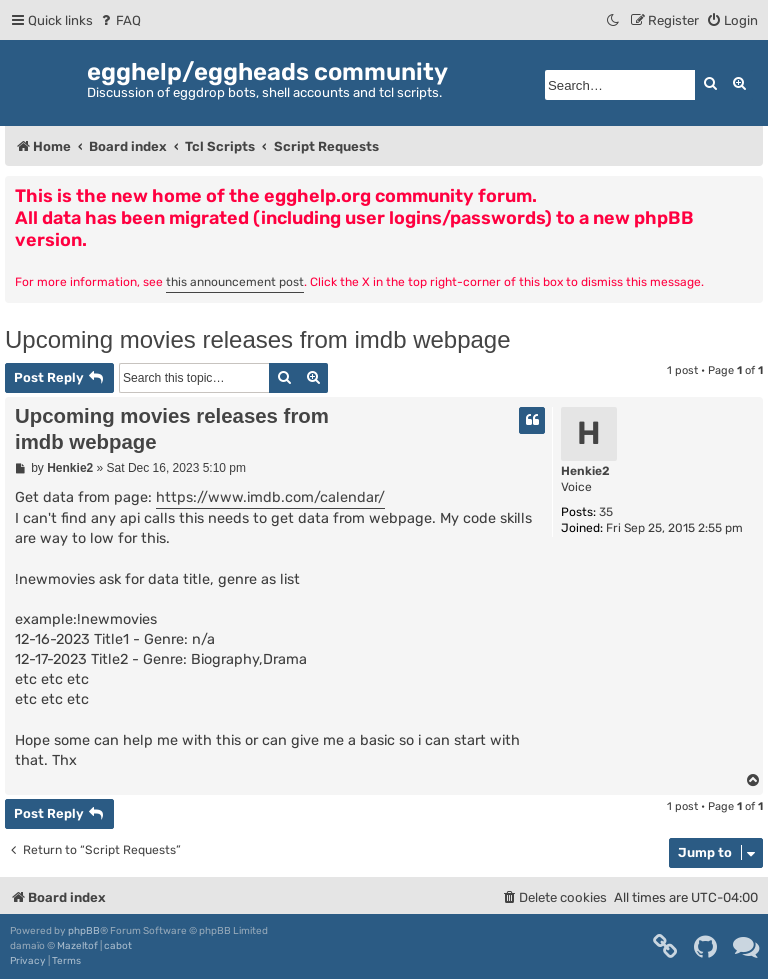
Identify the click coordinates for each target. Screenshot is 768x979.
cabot (118, 946)
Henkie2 (585, 471)
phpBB (84, 931)
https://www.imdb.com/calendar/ (270, 497)
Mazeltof (77, 946)
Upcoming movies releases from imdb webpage (258, 339)
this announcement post (235, 282)
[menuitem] (119, 20)
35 (606, 512)
